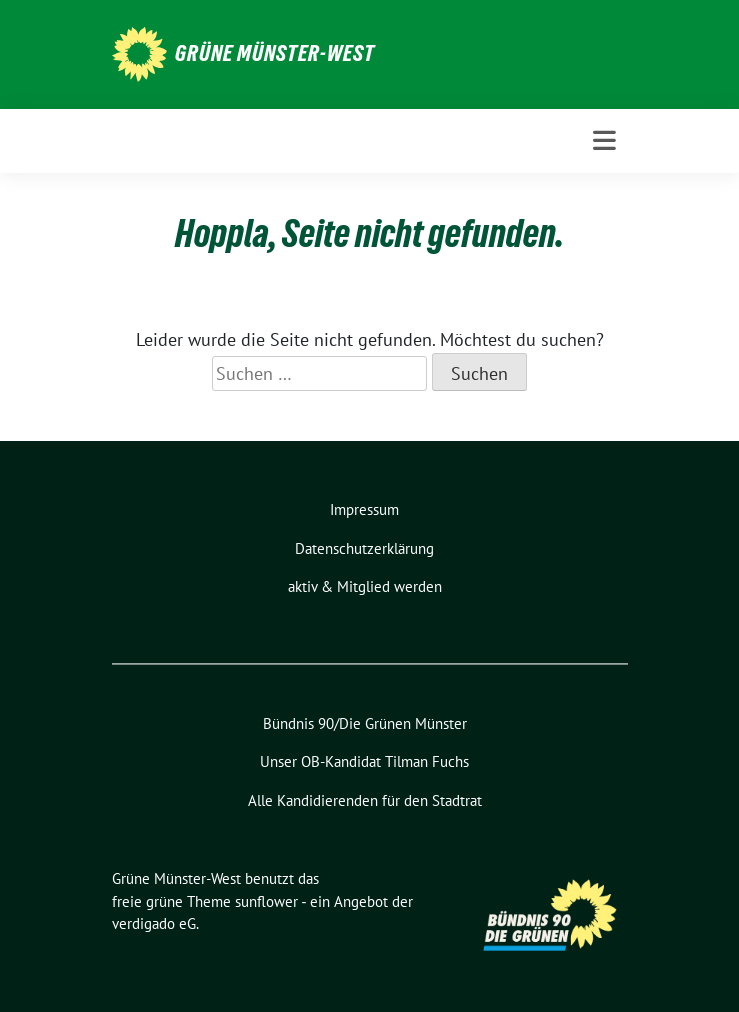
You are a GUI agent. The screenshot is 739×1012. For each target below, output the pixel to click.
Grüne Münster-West (275, 53)
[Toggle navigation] (604, 140)
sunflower (266, 901)
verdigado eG (154, 923)
